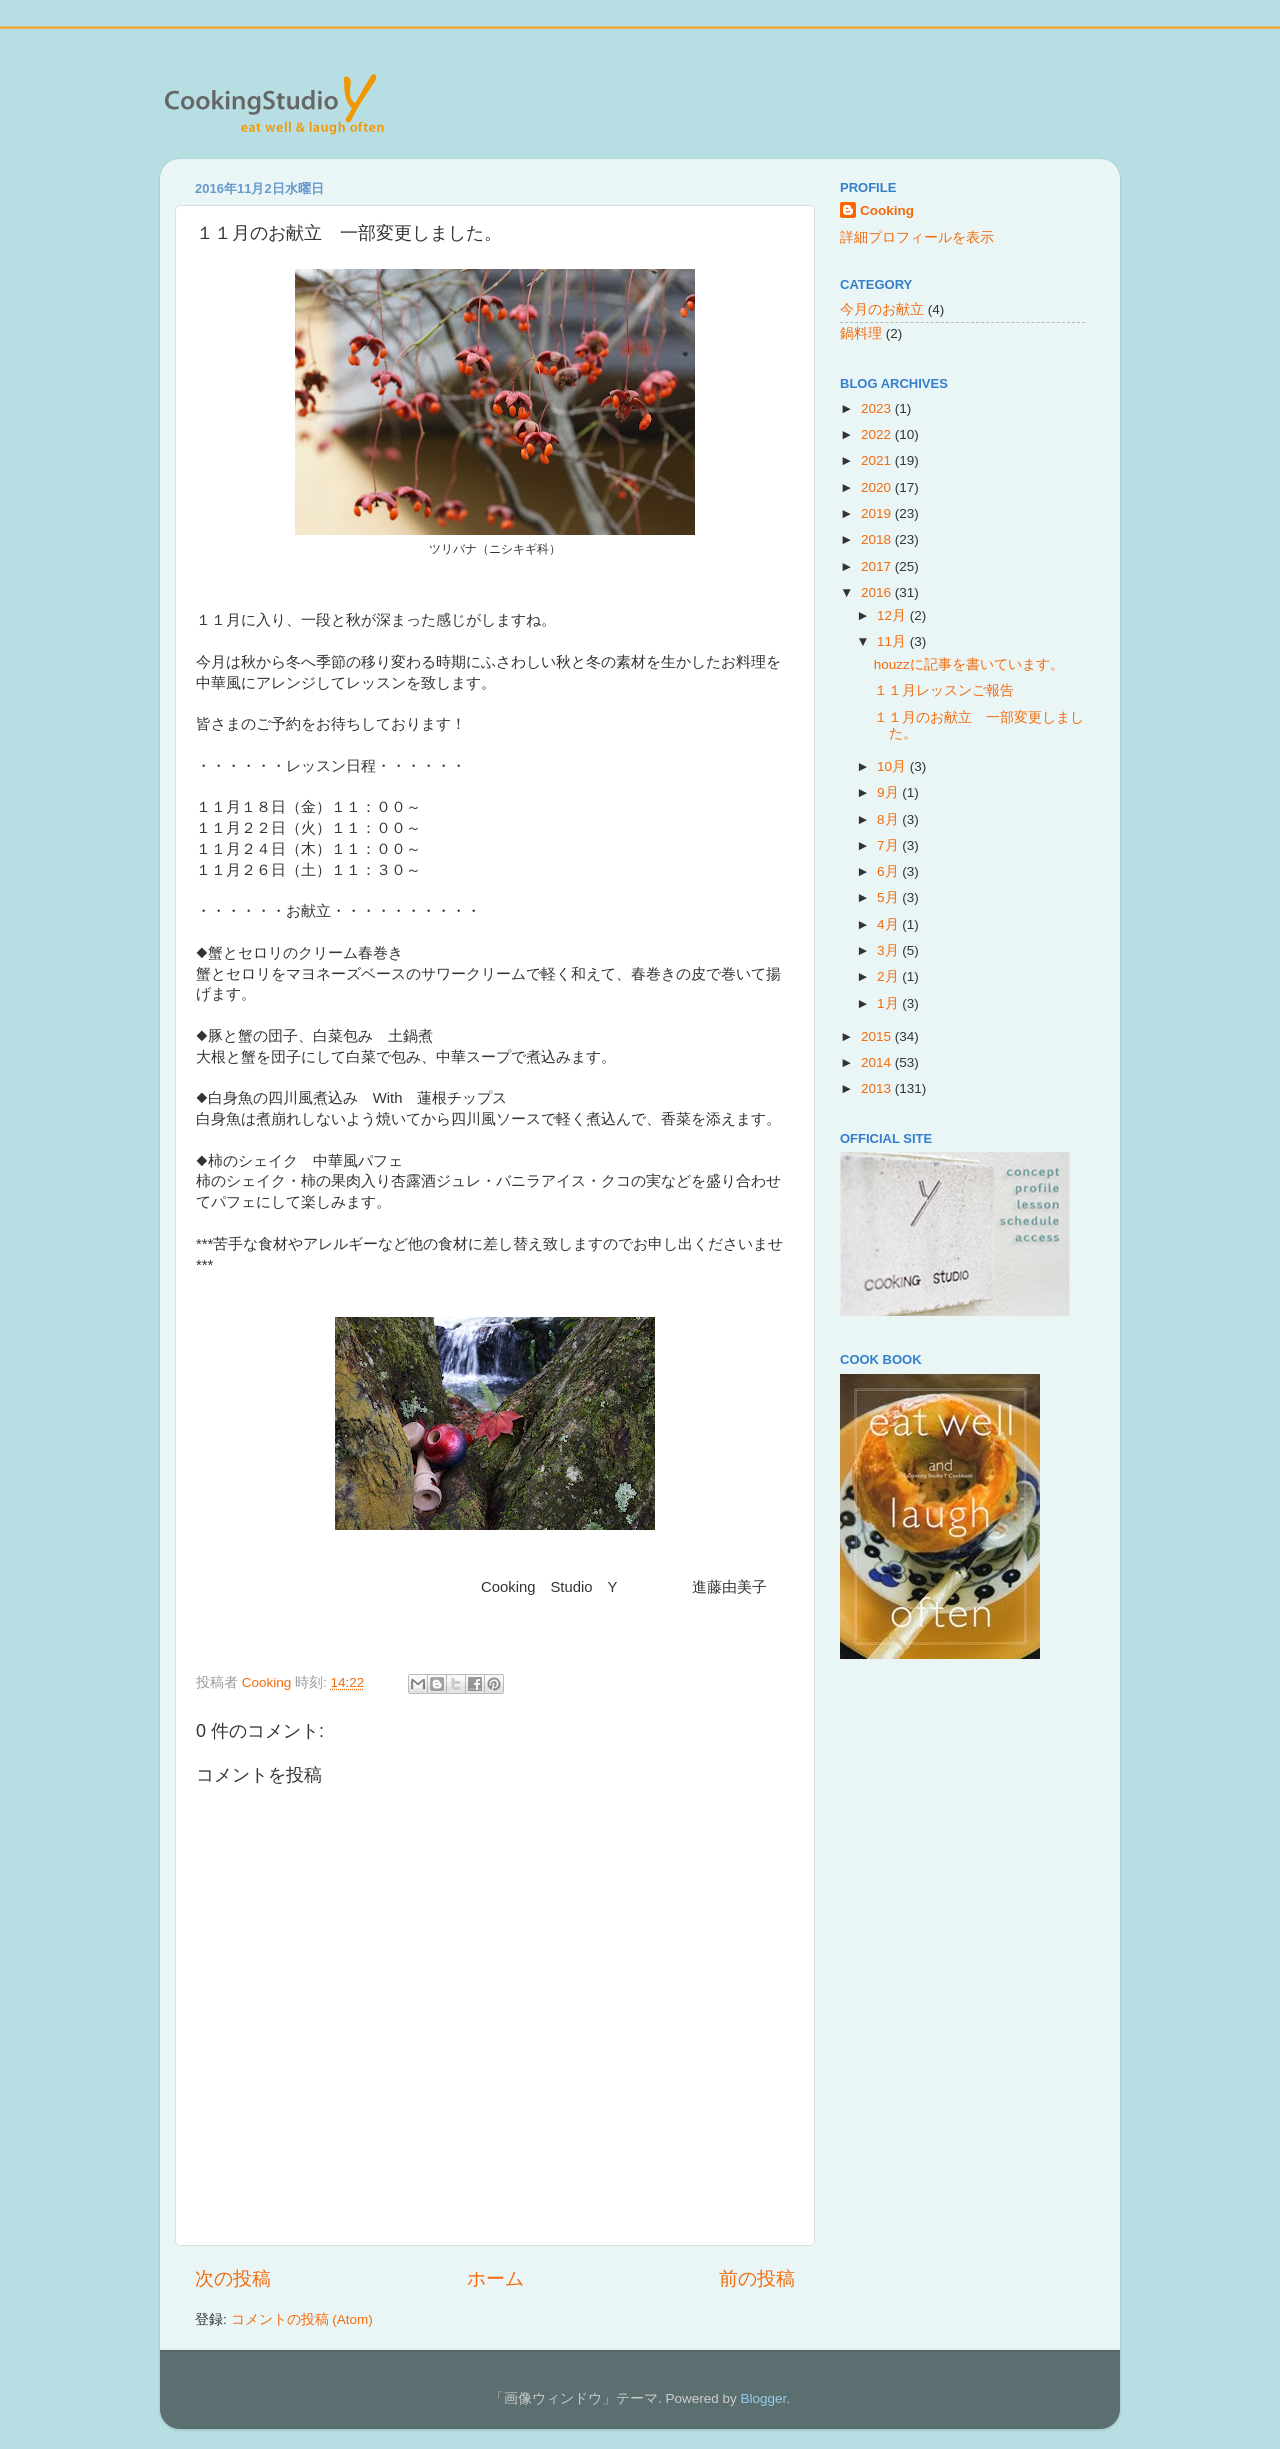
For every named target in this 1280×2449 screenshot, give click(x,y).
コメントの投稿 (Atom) (302, 2319)
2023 (878, 408)
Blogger (763, 2398)
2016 (878, 592)
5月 (889, 897)
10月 (893, 766)
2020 (878, 487)
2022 (878, 434)
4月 (889, 924)
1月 (889, 1003)
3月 (889, 950)
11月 (893, 641)
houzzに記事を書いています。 (969, 664)
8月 (889, 819)
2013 (878, 1088)
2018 (878, 539)
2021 (878, 460)
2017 (878, 566)
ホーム (495, 2278)
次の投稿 (233, 2278)
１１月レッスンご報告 (944, 690)
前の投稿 (757, 2278)
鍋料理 (861, 333)
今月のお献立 (882, 309)
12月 (893, 615)
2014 (878, 1062)
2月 (889, 976)
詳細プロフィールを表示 (917, 237)
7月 (889, 845)
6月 (889, 871)
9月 (889, 792)
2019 (878, 513)
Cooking (887, 210)
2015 (878, 1036)
